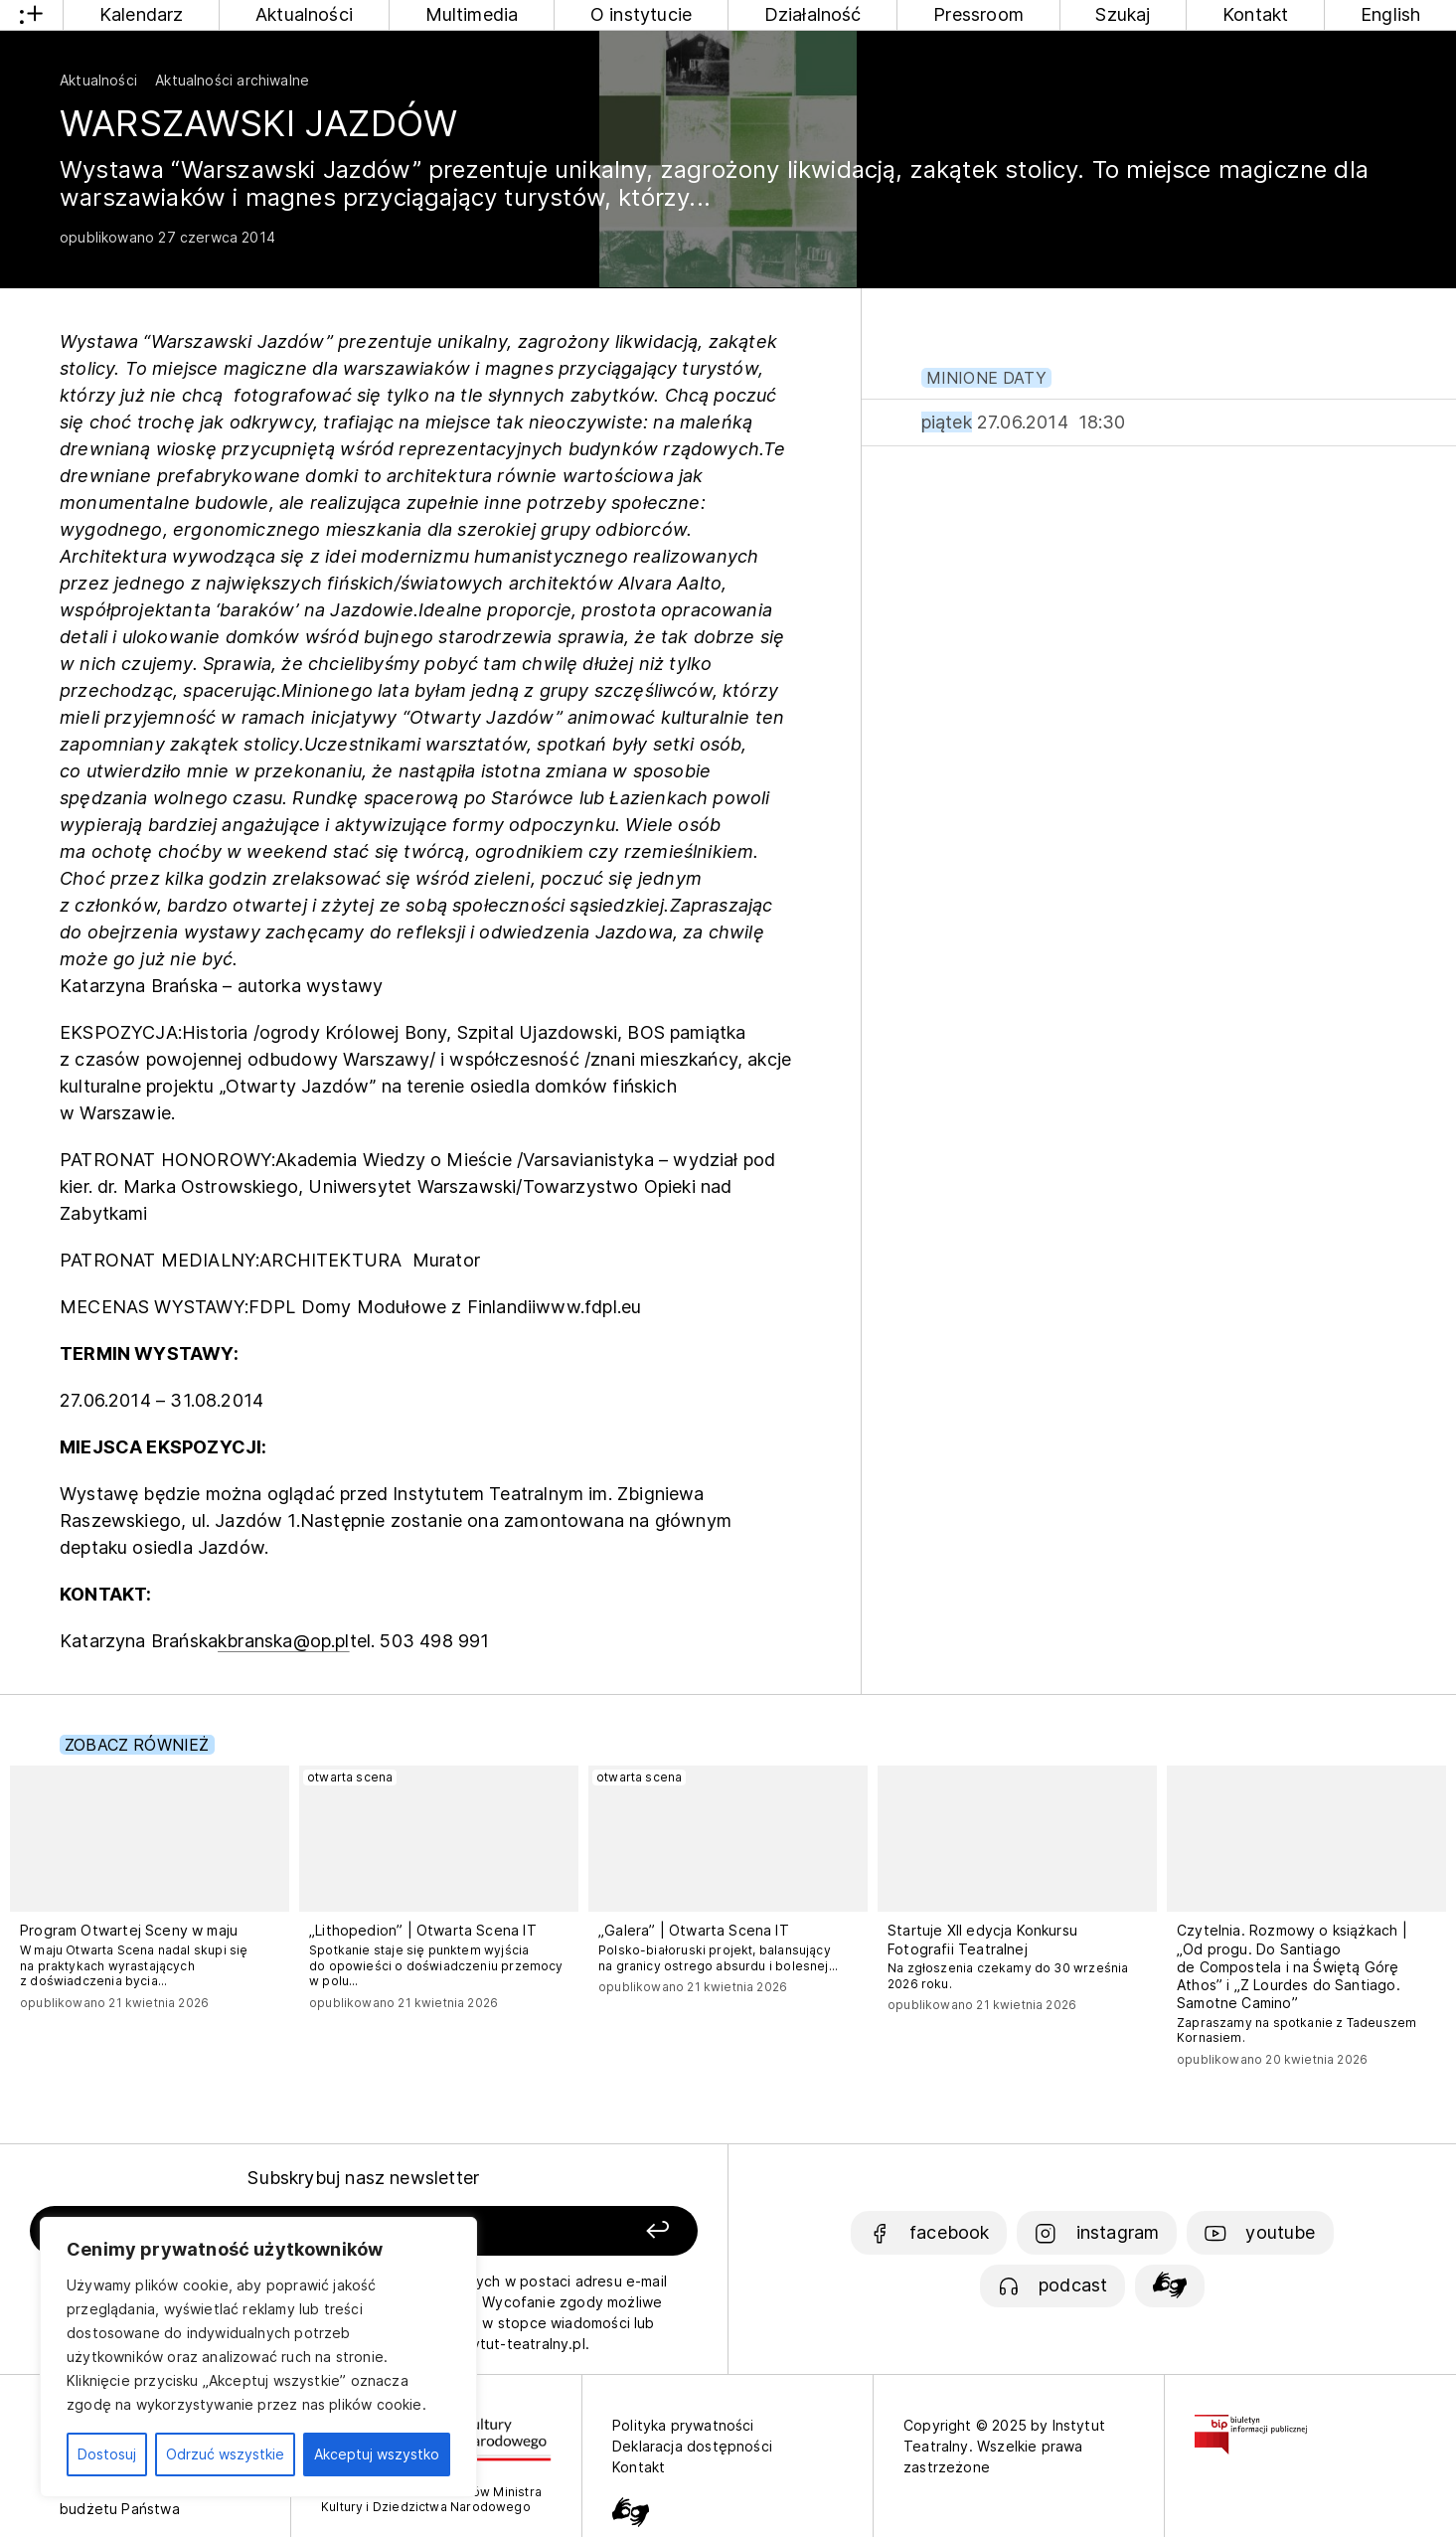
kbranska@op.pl (284, 1640)
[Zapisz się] (566, 2231)
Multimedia (472, 14)
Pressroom (978, 14)
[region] (258, 2357)
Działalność (813, 14)
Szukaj (1122, 14)
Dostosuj (107, 2454)
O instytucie (641, 14)
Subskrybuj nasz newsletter (363, 2177)
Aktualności (304, 14)
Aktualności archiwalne (232, 80)
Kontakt (1255, 14)
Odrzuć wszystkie (225, 2454)
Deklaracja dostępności (692, 2446)
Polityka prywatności (683, 2425)
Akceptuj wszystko (376, 2454)
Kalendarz (141, 14)
